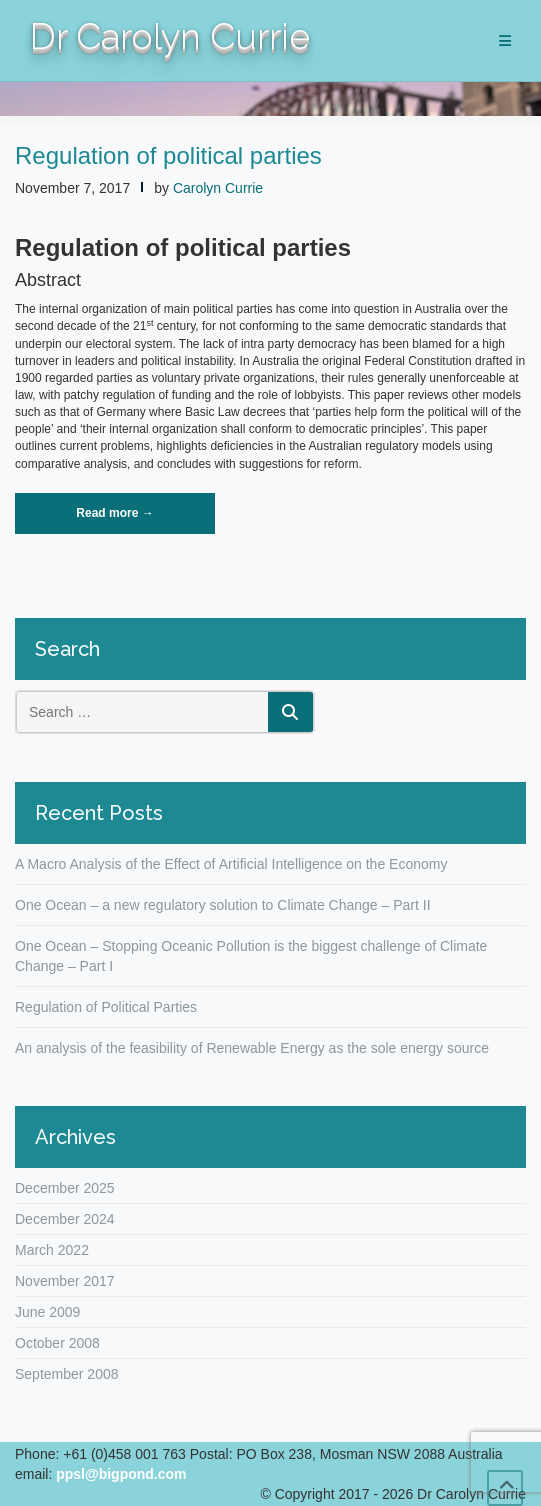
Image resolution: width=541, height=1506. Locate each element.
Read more (139, 519)
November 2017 (65, 1281)
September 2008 (67, 1374)
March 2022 (52, 1250)
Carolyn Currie (218, 188)
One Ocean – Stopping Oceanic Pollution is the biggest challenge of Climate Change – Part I (251, 956)
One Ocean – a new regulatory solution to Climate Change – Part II (223, 905)
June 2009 (47, 1312)
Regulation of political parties (168, 155)
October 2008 (57, 1343)
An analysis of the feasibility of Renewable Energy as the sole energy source (252, 1048)
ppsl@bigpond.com (121, 1474)
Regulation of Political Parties (106, 1007)
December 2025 (65, 1188)
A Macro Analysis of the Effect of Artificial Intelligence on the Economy (231, 864)
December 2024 (65, 1219)
